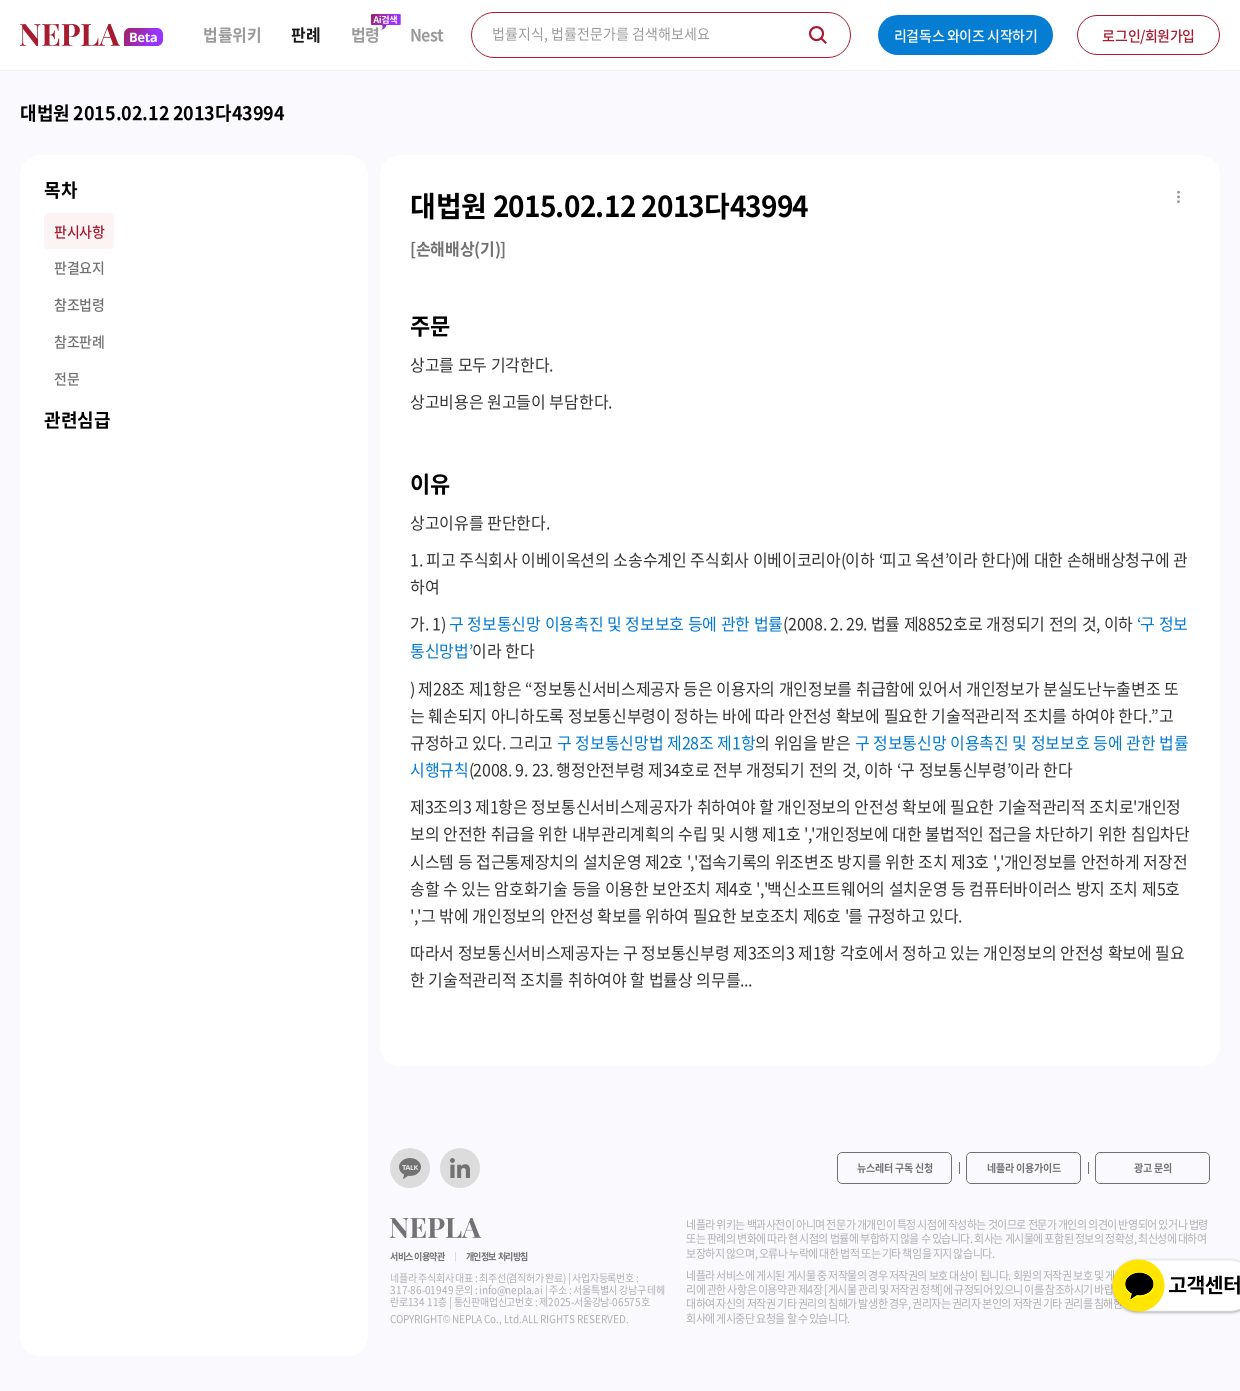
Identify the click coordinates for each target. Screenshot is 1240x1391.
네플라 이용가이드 (1024, 1167)
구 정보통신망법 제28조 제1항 (656, 742)
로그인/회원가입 (1148, 35)
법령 (365, 34)
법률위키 (232, 34)
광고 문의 (1153, 1167)
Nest (427, 34)
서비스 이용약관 (417, 1256)
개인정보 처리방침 (497, 1256)
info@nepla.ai (510, 1289)
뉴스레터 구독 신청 (895, 1167)
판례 (305, 34)
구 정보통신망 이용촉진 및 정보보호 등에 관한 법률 (616, 623)
